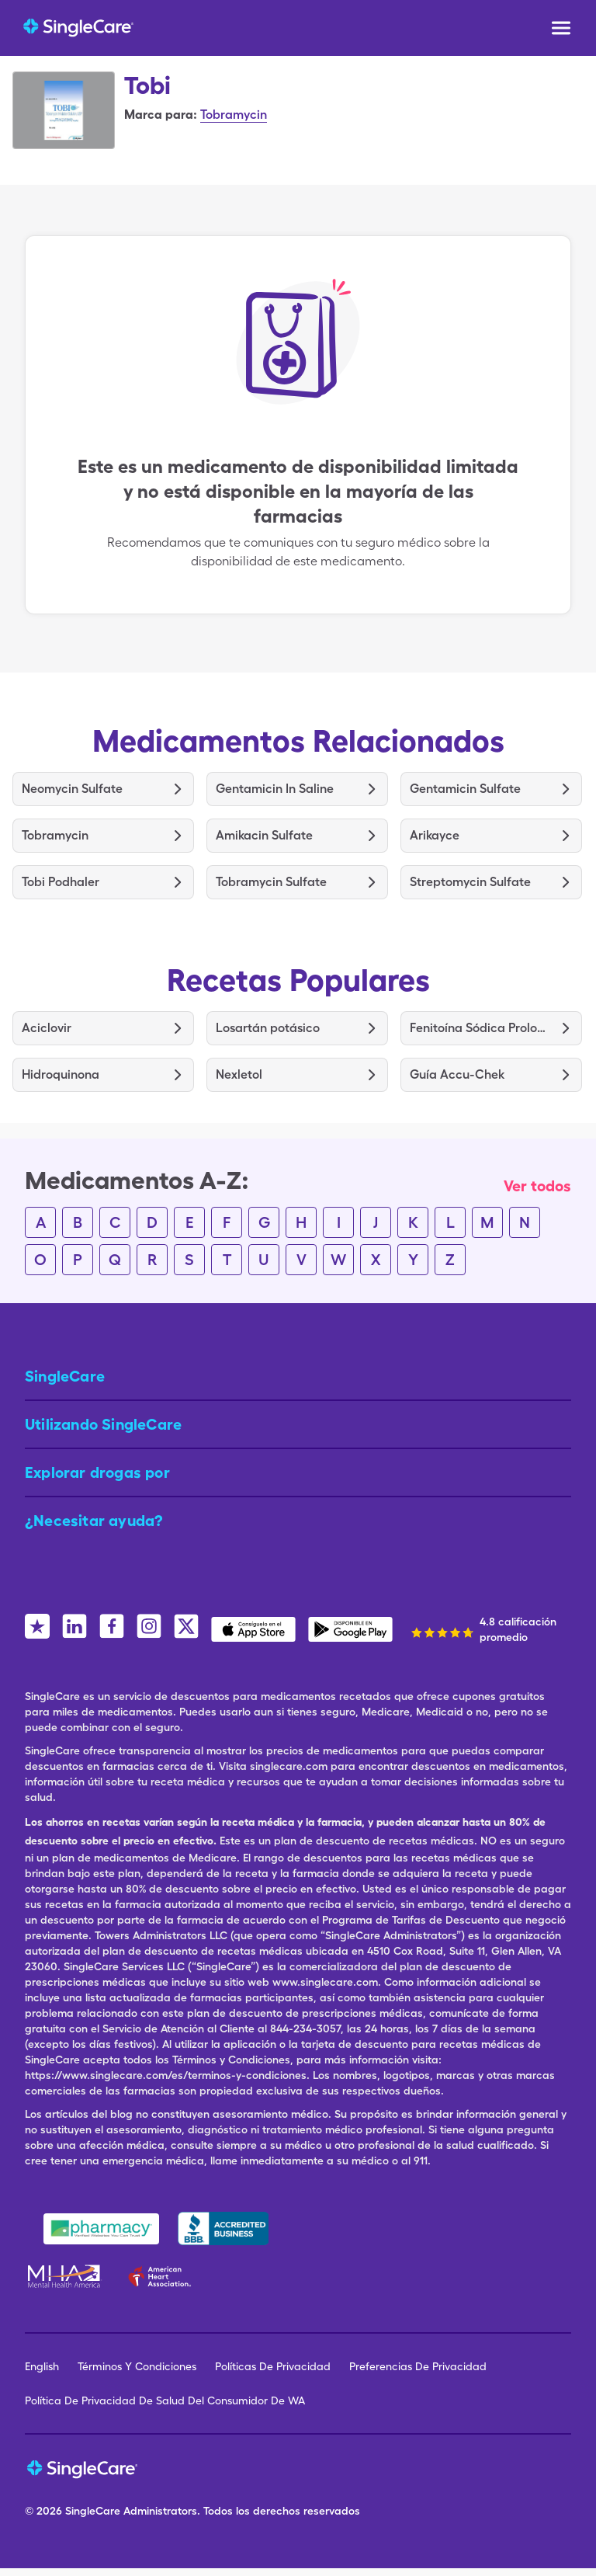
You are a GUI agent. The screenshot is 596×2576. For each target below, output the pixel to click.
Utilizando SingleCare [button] (103, 1424)
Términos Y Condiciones (137, 2366)
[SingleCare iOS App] (253, 1629)
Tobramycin (233, 114)
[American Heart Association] (164, 2276)
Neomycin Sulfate (72, 788)
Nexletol (239, 1074)
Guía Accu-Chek (457, 1074)
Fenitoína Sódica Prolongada (480, 1027)
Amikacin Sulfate (264, 835)
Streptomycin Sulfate (470, 881)
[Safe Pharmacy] (101, 2228)
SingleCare (92, 2511)
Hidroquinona (60, 1074)
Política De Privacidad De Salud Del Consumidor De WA (165, 2400)
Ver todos (537, 1186)
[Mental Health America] (65, 2276)
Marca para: (160, 114)
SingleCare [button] (65, 1376)
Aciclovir (46, 1027)
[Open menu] (561, 29)
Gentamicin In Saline (275, 788)
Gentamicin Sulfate (465, 788)
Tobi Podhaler (60, 881)
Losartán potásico (268, 1027)
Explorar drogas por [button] (97, 1472)
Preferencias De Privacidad (418, 2366)
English (42, 2366)
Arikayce (434, 835)
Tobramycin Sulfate (271, 881)
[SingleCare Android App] (350, 1629)
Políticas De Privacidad (273, 2366)
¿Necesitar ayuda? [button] (94, 1520)
